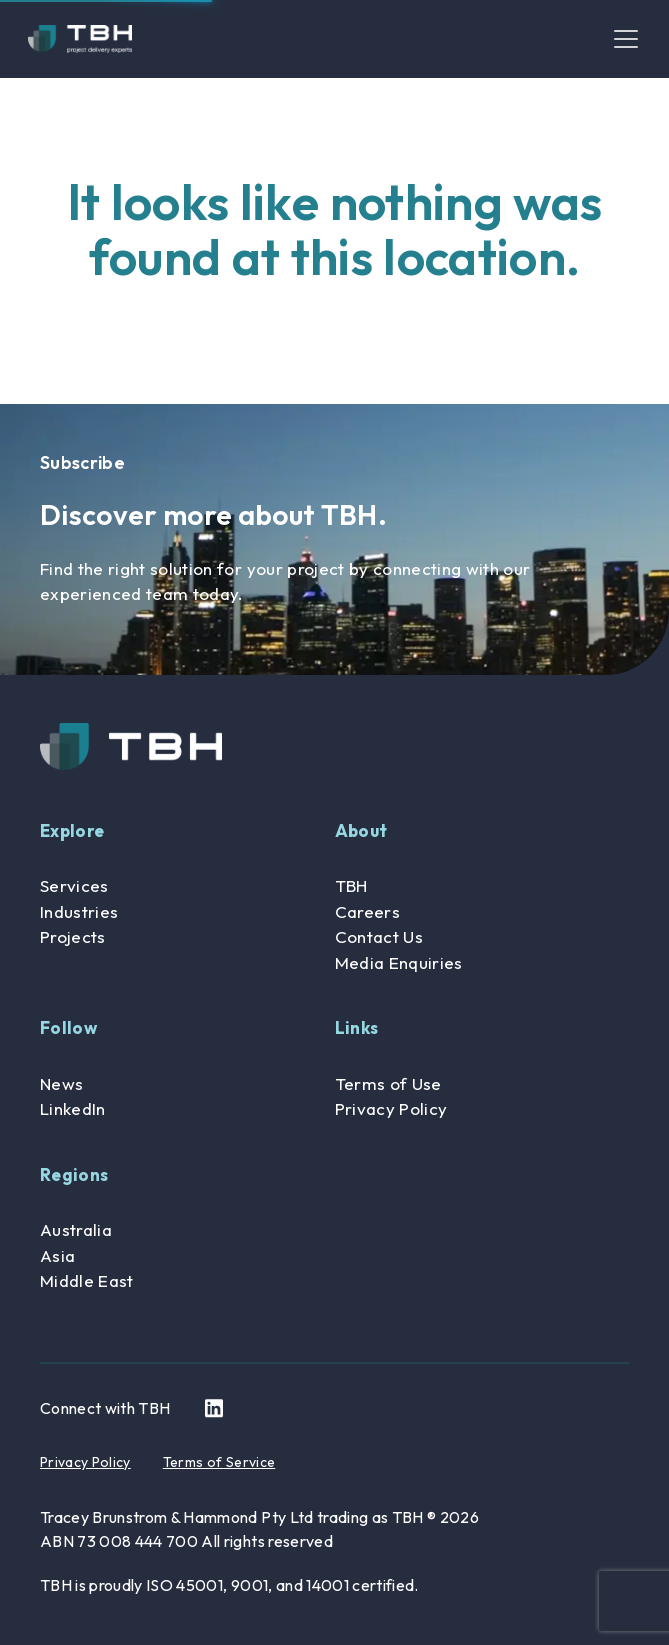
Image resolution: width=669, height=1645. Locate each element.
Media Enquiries (399, 962)
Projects (73, 936)
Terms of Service (219, 1462)
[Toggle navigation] (626, 39)
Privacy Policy (391, 1108)
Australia (76, 1229)
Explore (72, 830)
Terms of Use (388, 1083)
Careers (367, 911)
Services (74, 885)
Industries (79, 911)
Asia (57, 1255)
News (61, 1083)
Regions (74, 1174)
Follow (68, 1027)
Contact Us (379, 936)
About (361, 830)
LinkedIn (73, 1108)
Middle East (87, 1280)
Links (357, 1027)
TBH (351, 885)
